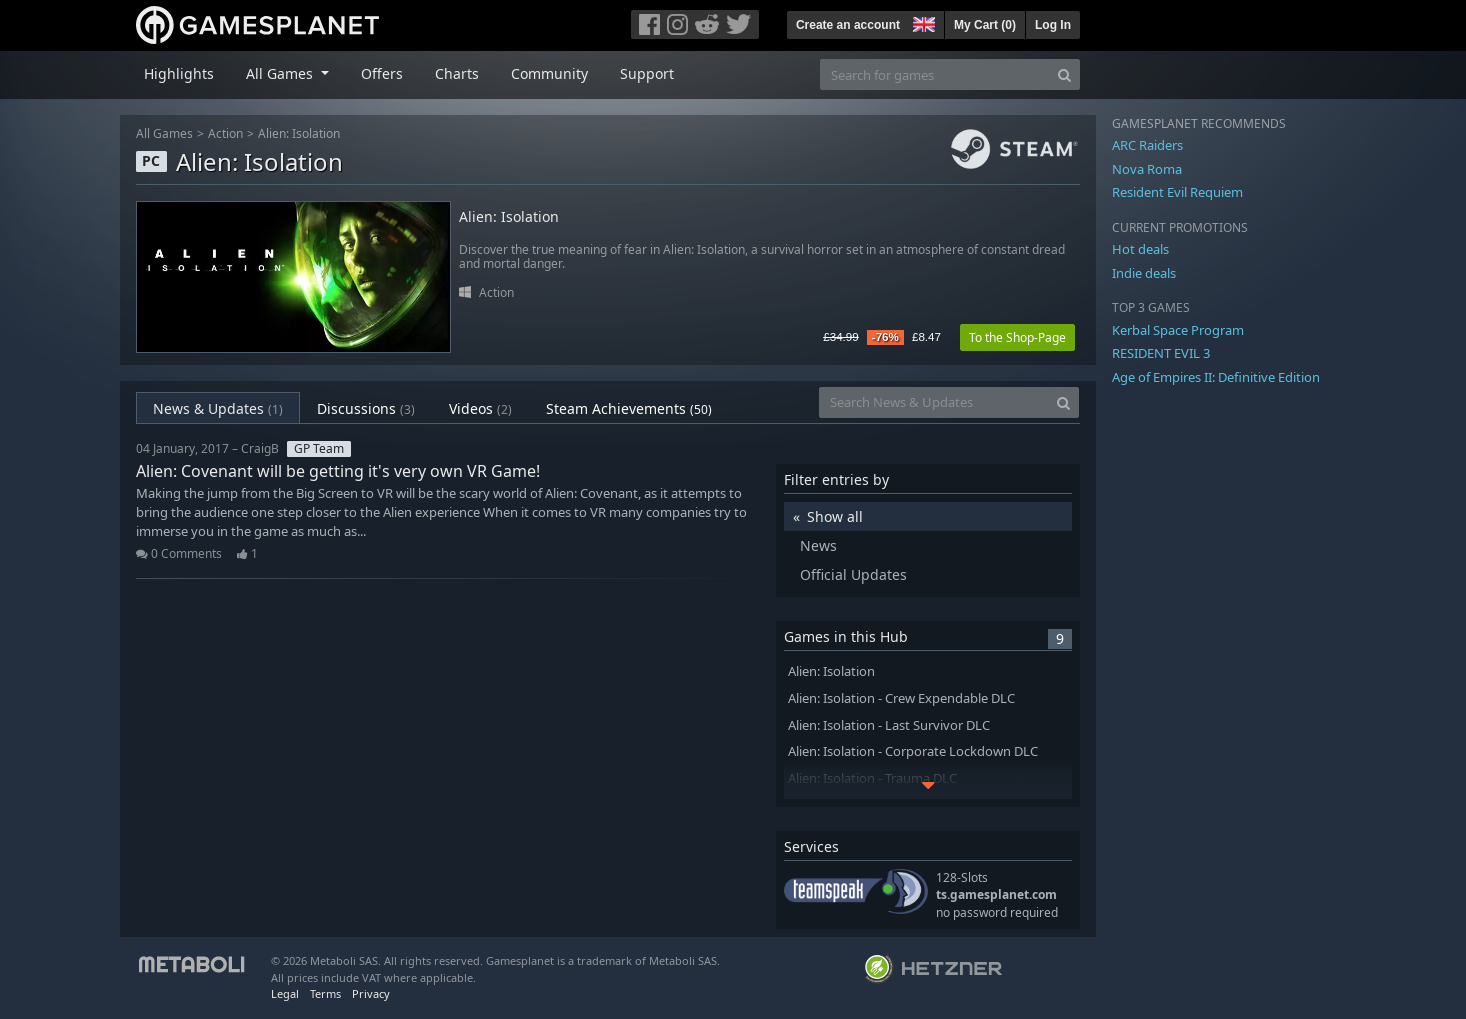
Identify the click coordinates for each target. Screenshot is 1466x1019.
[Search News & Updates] (934, 402)
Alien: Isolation (299, 133)
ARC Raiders (1147, 145)
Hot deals (1140, 249)
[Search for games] (935, 74)
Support (647, 73)
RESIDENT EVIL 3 (1161, 353)
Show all (835, 516)
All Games (164, 133)
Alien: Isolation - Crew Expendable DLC (901, 698)
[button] (922, 22)
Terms (325, 993)
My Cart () (985, 25)
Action (225, 133)
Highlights (179, 73)
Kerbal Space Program (1178, 330)
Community (549, 73)
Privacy (371, 993)
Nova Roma (1147, 169)
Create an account (848, 25)
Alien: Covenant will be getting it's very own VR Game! (338, 471)
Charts (457, 73)
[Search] (1064, 74)
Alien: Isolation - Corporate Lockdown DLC (913, 751)
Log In (1053, 25)
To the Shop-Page (1017, 337)
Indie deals (1144, 273)
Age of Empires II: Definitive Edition (1216, 377)
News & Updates (218, 408)
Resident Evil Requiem (1177, 192)
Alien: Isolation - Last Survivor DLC (889, 725)
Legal (285, 993)
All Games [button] (281, 73)
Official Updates (853, 574)
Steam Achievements (629, 408)
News (818, 545)
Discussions (366, 408)
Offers (382, 73)
